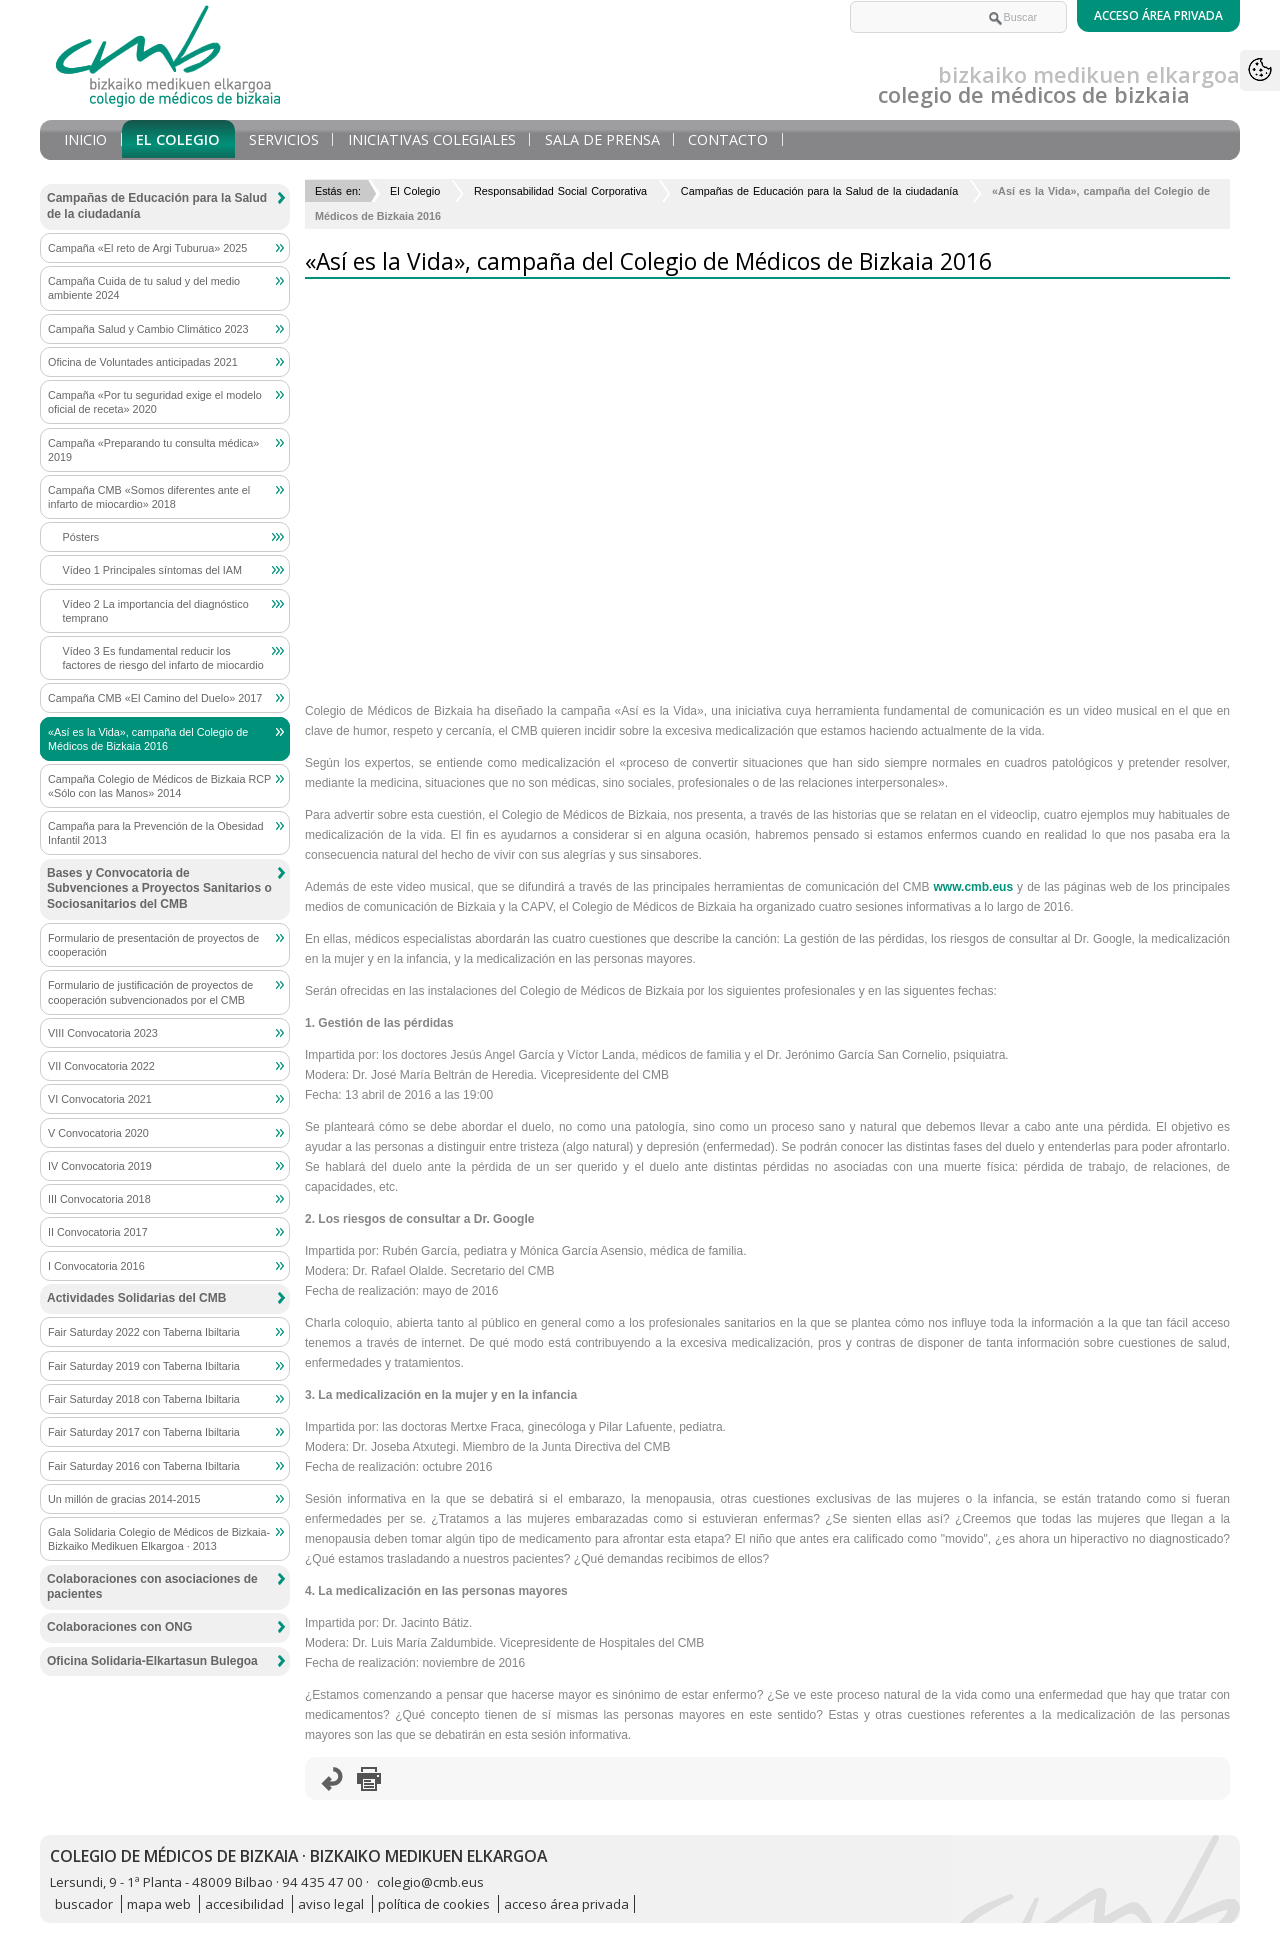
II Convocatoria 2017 (98, 1232)
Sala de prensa (602, 139)
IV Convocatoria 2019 (100, 1166)
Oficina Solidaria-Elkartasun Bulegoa (152, 1661)
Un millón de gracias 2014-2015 (124, 1499)
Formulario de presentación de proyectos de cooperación (153, 945)
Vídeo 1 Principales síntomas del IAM (152, 570)
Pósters (81, 537)
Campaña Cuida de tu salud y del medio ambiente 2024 (144, 288)
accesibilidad (244, 1904)
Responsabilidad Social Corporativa (560, 191)
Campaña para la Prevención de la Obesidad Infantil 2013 (155, 833)
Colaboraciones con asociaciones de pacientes (152, 1587)
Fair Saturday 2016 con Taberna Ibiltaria (144, 1466)
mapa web (159, 1904)
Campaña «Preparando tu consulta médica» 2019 (153, 450)
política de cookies (434, 1904)
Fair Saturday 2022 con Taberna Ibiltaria (144, 1332)
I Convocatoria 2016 (96, 1266)
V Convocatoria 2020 (98, 1133)
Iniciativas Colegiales (432, 139)
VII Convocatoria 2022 (101, 1066)
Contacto (728, 139)
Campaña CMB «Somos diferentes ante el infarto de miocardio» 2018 (149, 497)
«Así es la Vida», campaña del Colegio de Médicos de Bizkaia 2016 (148, 739)
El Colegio (178, 139)
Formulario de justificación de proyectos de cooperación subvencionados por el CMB (150, 992)
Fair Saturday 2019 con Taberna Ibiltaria (144, 1366)
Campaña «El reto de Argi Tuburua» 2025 (147, 248)
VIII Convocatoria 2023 (103, 1033)
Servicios (284, 139)
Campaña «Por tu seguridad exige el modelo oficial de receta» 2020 (155, 402)
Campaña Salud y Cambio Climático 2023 (148, 329)
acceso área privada (566, 1904)
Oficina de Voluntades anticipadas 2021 (143, 362)
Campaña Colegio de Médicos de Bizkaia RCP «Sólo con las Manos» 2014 (159, 786)
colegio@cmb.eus (430, 1882)
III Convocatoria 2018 (99, 1199)
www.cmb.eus (974, 887)
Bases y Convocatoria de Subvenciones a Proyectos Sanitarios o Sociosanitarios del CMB (159, 888)
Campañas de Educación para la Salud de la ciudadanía (819, 191)
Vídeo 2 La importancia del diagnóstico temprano (156, 611)
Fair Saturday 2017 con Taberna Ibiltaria (144, 1432)
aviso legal (331, 1904)
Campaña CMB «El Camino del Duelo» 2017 (155, 698)
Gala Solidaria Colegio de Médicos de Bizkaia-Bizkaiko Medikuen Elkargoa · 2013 (159, 1539)
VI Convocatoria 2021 (100, 1099)
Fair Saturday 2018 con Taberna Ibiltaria (144, 1399)
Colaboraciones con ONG (119, 1627)
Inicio (85, 139)
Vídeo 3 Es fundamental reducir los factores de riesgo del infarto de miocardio (163, 658)
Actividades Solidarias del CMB (136, 1298)
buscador (84, 1904)
